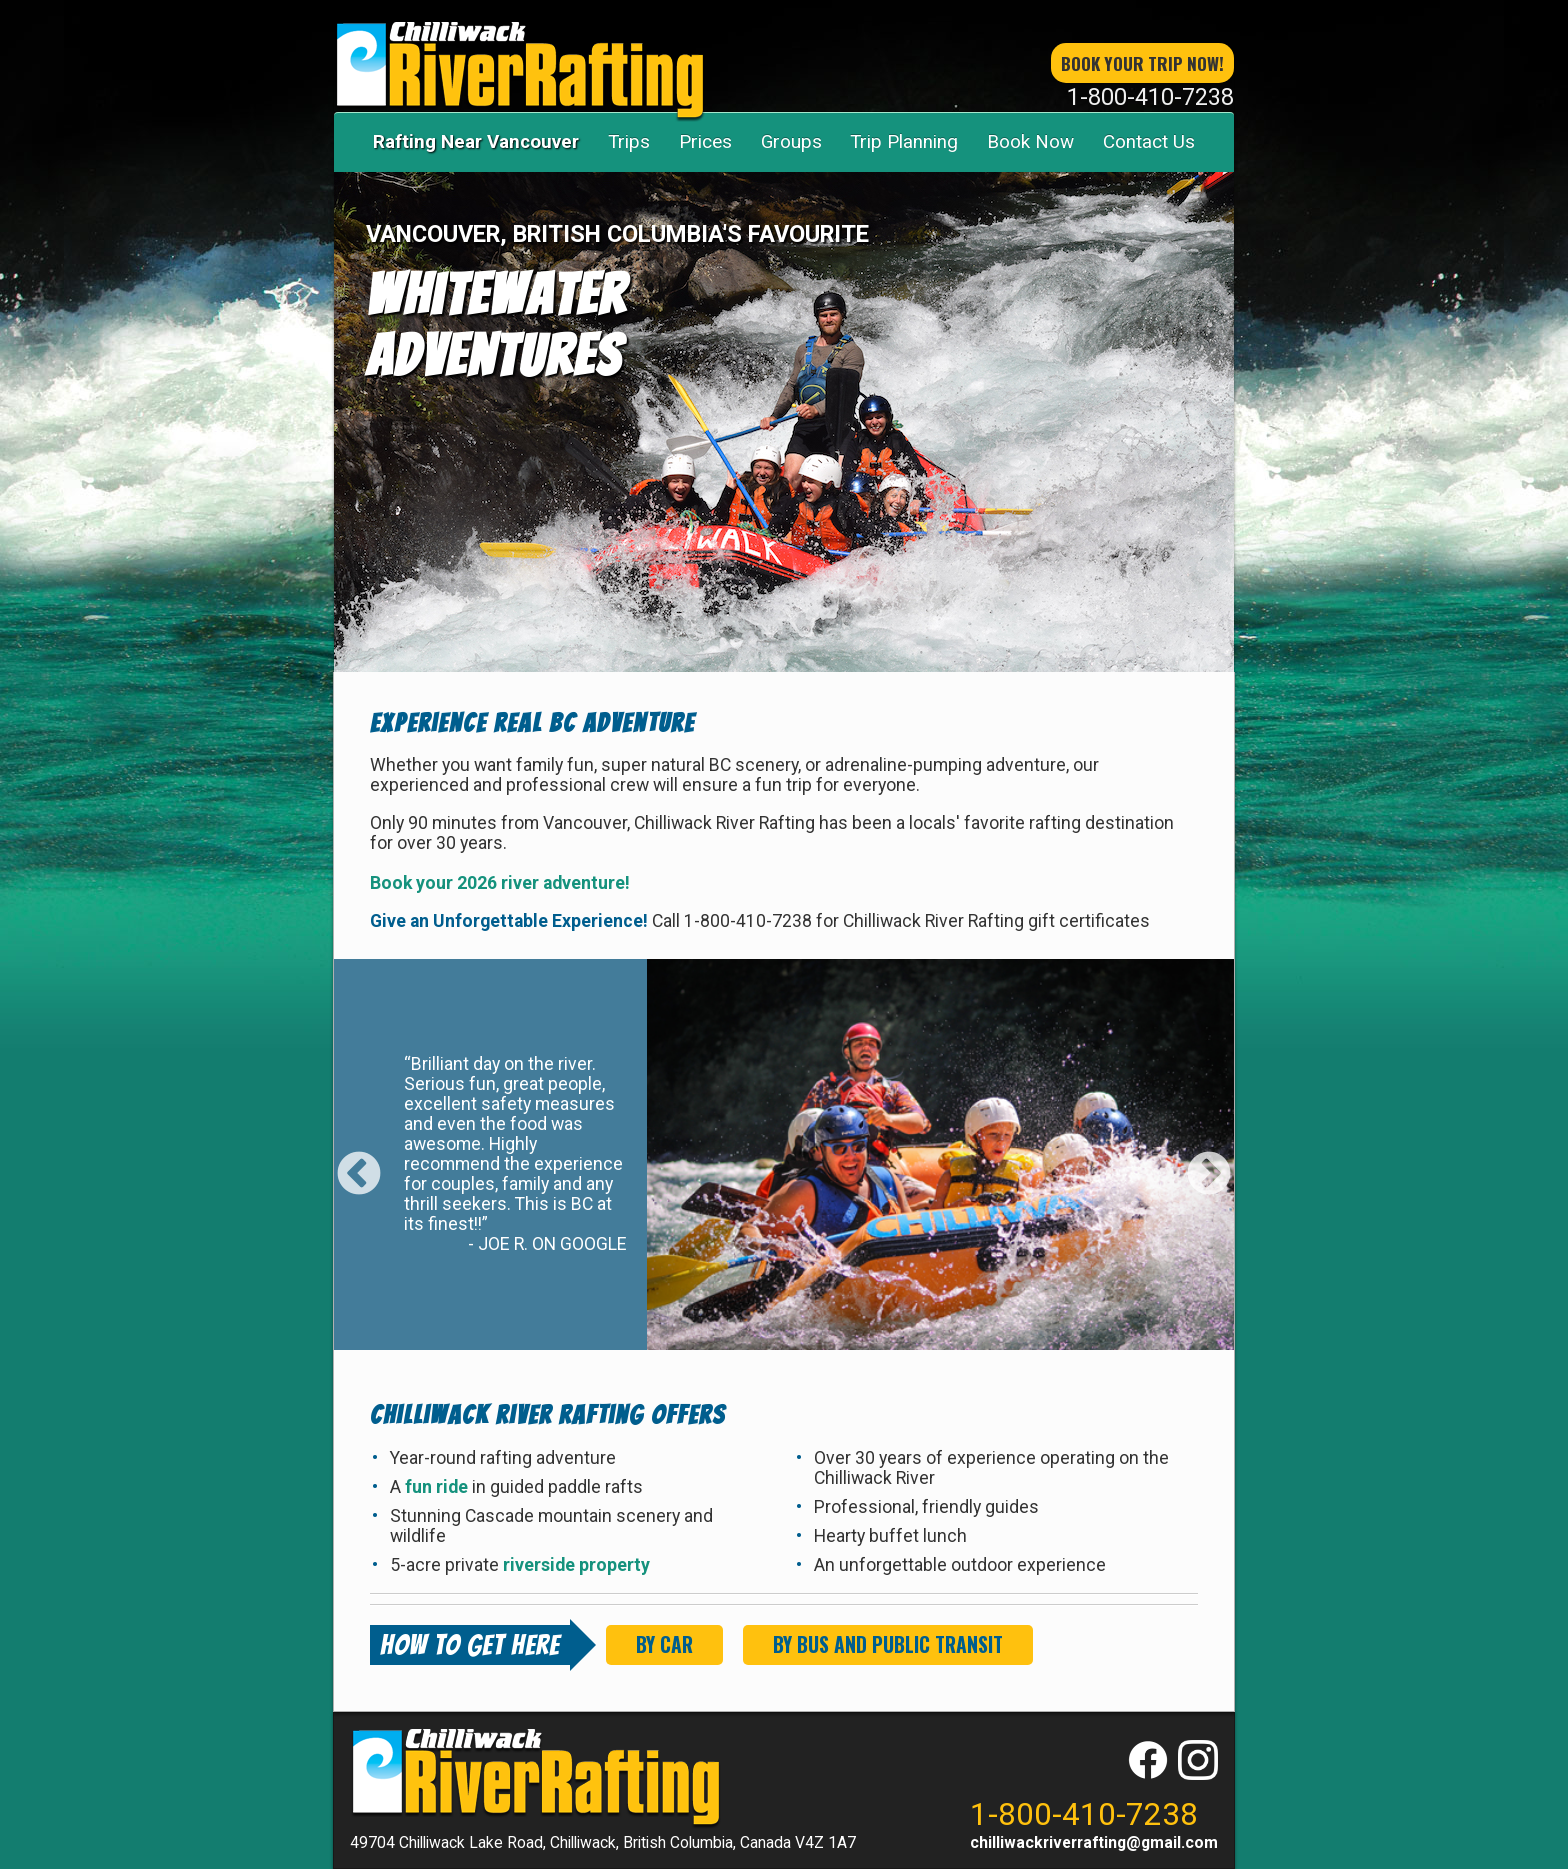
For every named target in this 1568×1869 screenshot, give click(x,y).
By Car (664, 1644)
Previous (359, 1160)
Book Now (1030, 141)
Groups (791, 141)
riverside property (576, 1565)
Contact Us (1149, 141)
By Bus (888, 1644)
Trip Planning (904, 141)
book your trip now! (1142, 63)
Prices (705, 141)
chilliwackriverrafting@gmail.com (1094, 1842)
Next (1209, 1160)
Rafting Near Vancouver (476, 141)
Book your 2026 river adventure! (500, 883)
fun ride (438, 1487)
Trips (629, 141)
